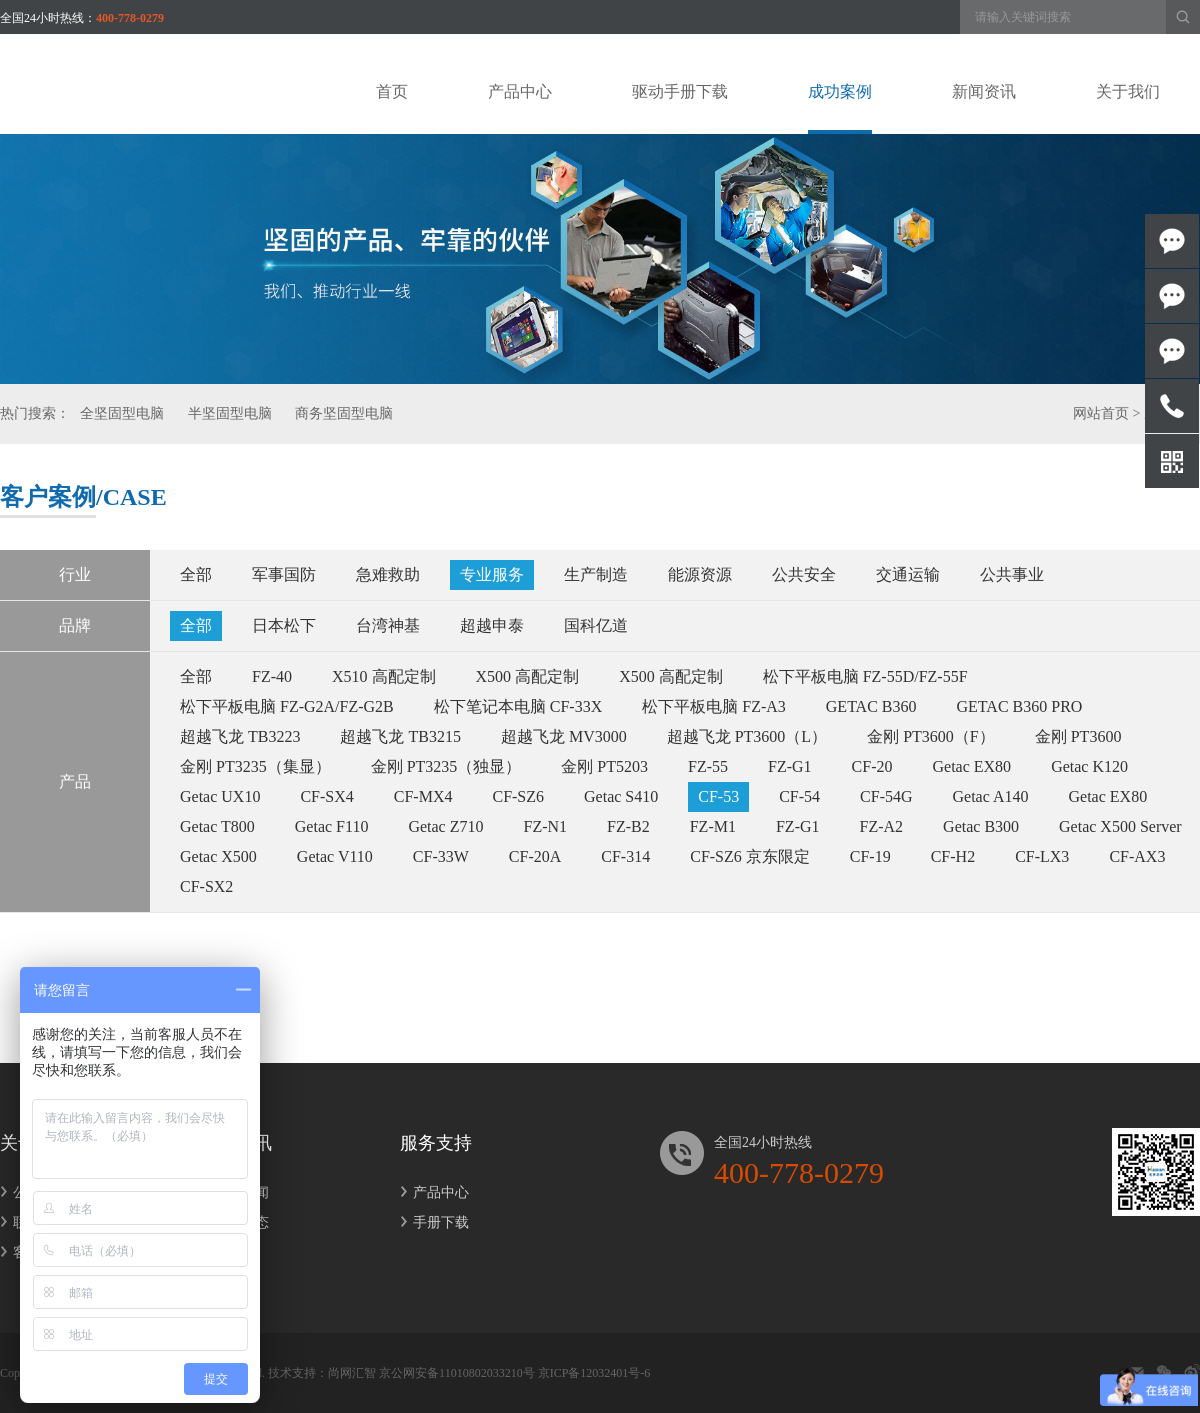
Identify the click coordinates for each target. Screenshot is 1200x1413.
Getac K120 (1089, 766)
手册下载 (434, 1222)
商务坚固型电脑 (344, 413)
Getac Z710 (445, 826)
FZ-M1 (713, 826)
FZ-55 (708, 766)
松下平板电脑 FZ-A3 (714, 706)
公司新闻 (234, 1192)
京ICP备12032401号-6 (594, 1373)
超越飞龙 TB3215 (400, 736)
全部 (196, 574)
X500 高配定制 (528, 676)
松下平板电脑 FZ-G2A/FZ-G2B (287, 706)
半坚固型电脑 (230, 413)
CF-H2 (953, 856)
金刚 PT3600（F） (931, 736)
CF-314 (625, 856)
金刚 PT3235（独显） (446, 766)
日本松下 (284, 625)
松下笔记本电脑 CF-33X (518, 706)
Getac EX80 (971, 766)
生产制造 (596, 574)
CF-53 (718, 796)
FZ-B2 (628, 826)
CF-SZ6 (518, 796)
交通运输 (908, 574)
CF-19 (870, 856)
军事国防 (284, 574)
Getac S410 (621, 796)
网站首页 (1101, 413)
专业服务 (492, 574)
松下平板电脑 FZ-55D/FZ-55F (865, 676)
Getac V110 (335, 856)
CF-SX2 (206, 886)
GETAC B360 (871, 706)
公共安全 (804, 574)
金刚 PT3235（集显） (255, 766)
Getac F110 (332, 826)
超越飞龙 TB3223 (240, 736)
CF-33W (441, 856)
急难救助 (388, 574)
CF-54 (799, 796)
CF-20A (535, 856)
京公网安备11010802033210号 (457, 1373)
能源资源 (700, 574)
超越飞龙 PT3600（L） (747, 736)
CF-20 (872, 766)
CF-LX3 (1042, 856)
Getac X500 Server (1120, 826)
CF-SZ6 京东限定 (750, 856)
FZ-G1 (790, 766)
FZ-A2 (882, 826)
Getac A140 (991, 796)
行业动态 (234, 1222)
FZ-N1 (545, 826)
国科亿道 (596, 625)
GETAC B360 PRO (1020, 706)
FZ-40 (272, 676)
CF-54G (886, 796)
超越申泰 (492, 625)
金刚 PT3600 (1078, 736)
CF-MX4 (423, 796)
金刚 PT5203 (604, 766)
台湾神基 (388, 625)
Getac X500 (218, 856)
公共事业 (1012, 574)
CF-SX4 (326, 796)
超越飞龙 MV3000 (564, 736)
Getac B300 (981, 826)
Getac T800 (217, 826)
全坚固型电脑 (122, 413)
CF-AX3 (1137, 856)
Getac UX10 (220, 796)
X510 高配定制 (384, 676)
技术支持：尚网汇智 (322, 1373)
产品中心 (434, 1192)
